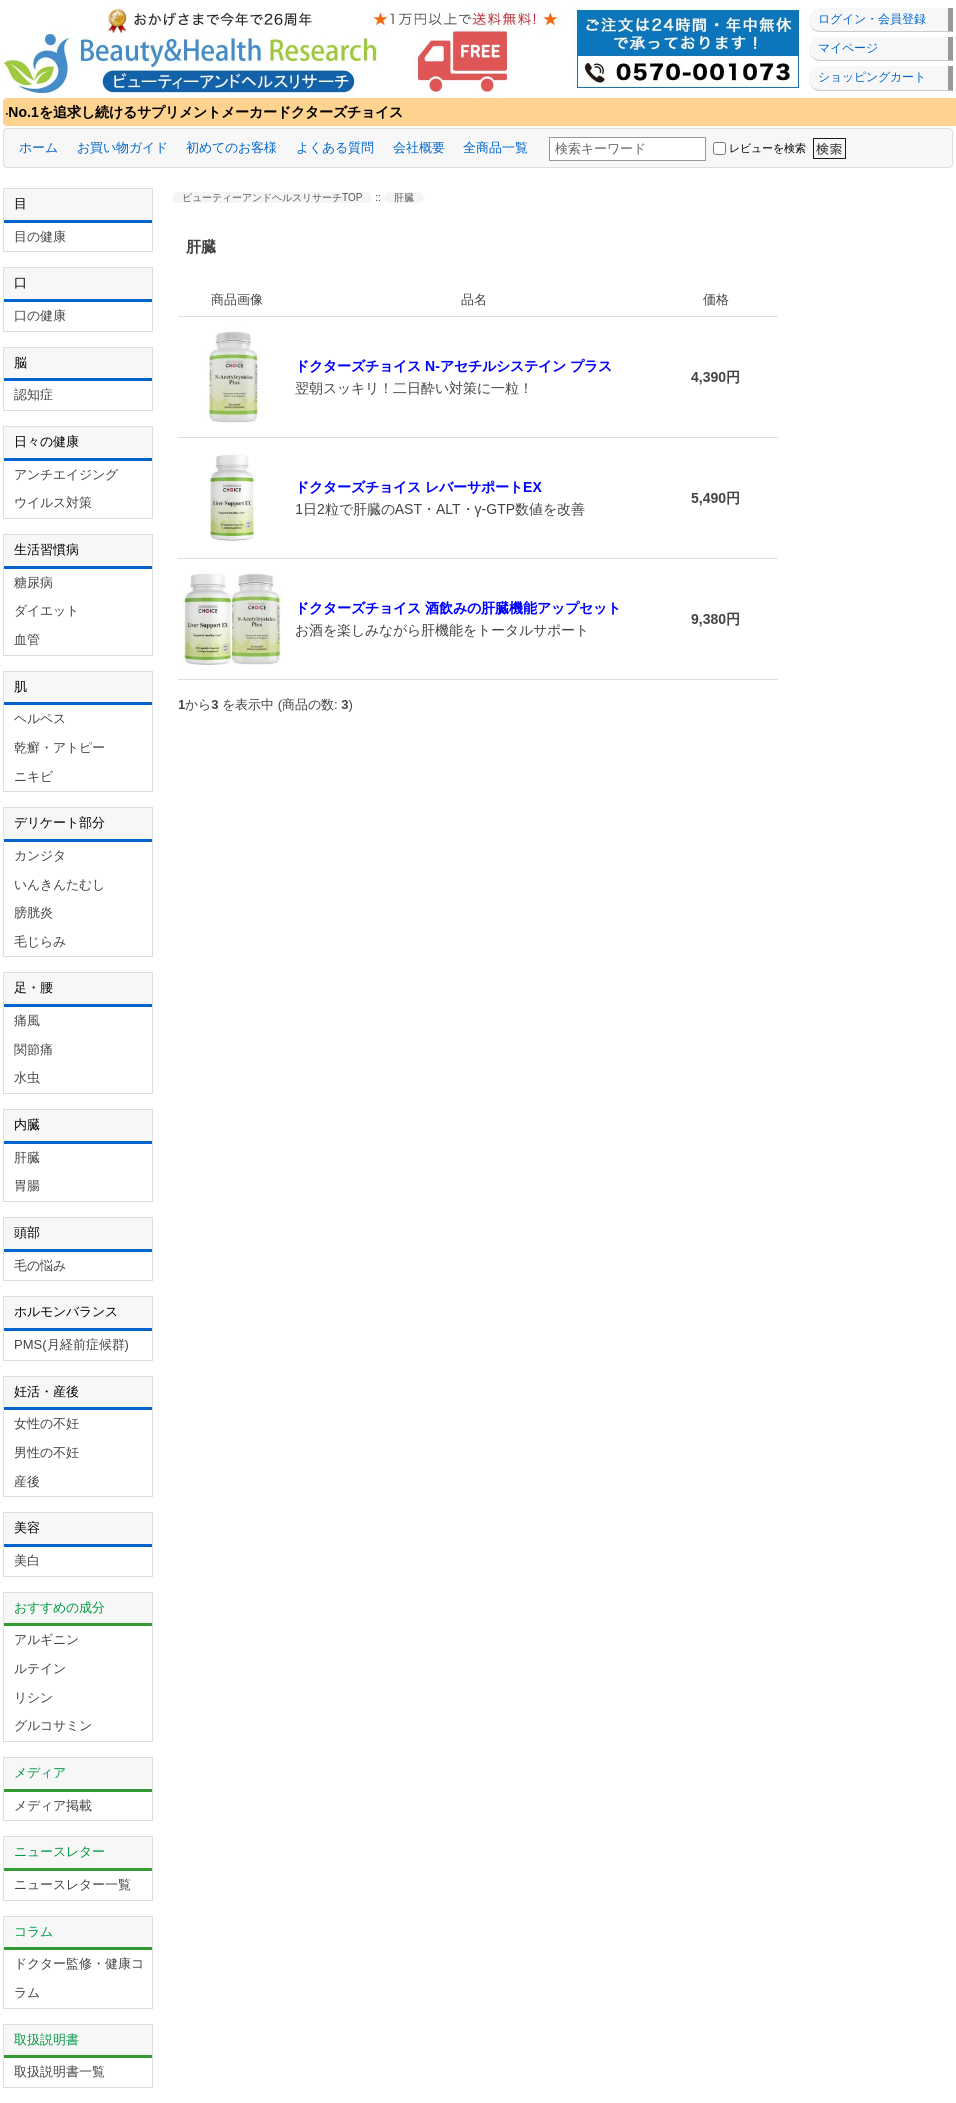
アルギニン (46, 1639)
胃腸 (27, 1185)
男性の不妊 (46, 1452)
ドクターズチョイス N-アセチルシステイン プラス (453, 366)
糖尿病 (33, 582)
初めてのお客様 (231, 147)
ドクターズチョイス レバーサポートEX (418, 487)
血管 (27, 639)
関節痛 (33, 1049)
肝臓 (27, 1157)
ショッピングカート (872, 77)
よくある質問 (335, 147)
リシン (33, 1697)
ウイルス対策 (53, 502)
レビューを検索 (767, 148)
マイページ (848, 48)
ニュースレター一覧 (72, 1884)
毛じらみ (40, 941)
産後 (27, 1481)
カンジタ (40, 855)
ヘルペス (40, 718)
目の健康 (40, 236)
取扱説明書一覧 (59, 2071)
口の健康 (40, 315)
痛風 (27, 1020)
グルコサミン (53, 1725)
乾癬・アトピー (59, 747)
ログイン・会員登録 (872, 19)
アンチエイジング (66, 474)
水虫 (27, 1077)
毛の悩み (40, 1265)
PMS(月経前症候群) (71, 1344)
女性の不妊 (46, 1423)
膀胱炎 (33, 912)
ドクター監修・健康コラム (79, 1978)
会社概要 (419, 147)
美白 (27, 1560)
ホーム (38, 147)
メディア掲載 (53, 1805)
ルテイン (40, 1668)
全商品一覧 (495, 147)
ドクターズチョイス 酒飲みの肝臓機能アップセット (458, 608)
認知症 (33, 394)
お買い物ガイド (122, 147)
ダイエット (46, 610)
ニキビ (33, 776)
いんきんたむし (59, 884)
